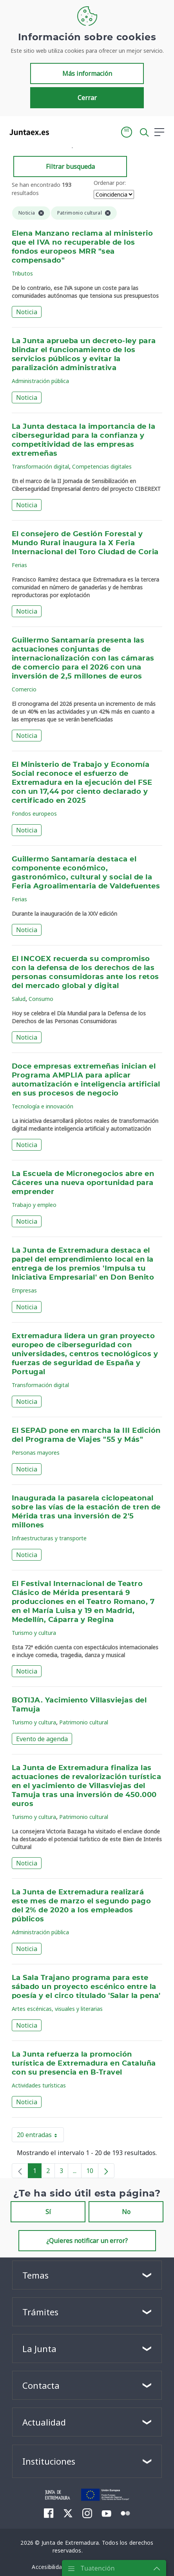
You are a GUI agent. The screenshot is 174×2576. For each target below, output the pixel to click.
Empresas (24, 1290)
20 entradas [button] (40, 2136)
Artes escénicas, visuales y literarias (57, 2008)
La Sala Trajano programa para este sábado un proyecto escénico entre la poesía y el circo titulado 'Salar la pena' (86, 1987)
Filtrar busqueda (70, 166)
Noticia (26, 312)
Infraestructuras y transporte (49, 1538)
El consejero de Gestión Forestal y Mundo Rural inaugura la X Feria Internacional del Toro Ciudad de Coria (85, 543)
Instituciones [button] (48, 2461)
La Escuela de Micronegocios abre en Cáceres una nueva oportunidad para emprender (83, 1183)
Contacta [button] (41, 2385)
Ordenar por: (110, 182)
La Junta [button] (39, 2348)
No (126, 2211)
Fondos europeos (34, 813)
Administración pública (40, 381)
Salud (18, 998)
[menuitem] (48, 2513)
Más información (87, 73)
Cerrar (87, 97)
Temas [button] (35, 2275)
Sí (48, 2211)
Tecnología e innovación (42, 1106)
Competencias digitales (102, 466)
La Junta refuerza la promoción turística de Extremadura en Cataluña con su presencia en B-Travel (84, 2063)
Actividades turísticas (39, 2085)
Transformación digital (40, 466)
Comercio (24, 689)
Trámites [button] (40, 2312)
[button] (127, 132)
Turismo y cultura (34, 1632)
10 (92, 2172)
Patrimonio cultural (83, 1722)
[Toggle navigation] (60, 132)
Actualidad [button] (44, 2422)
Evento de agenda (42, 1739)
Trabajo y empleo (34, 1204)
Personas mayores (36, 1452)
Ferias (19, 565)
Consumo (41, 998)
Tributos (22, 273)
